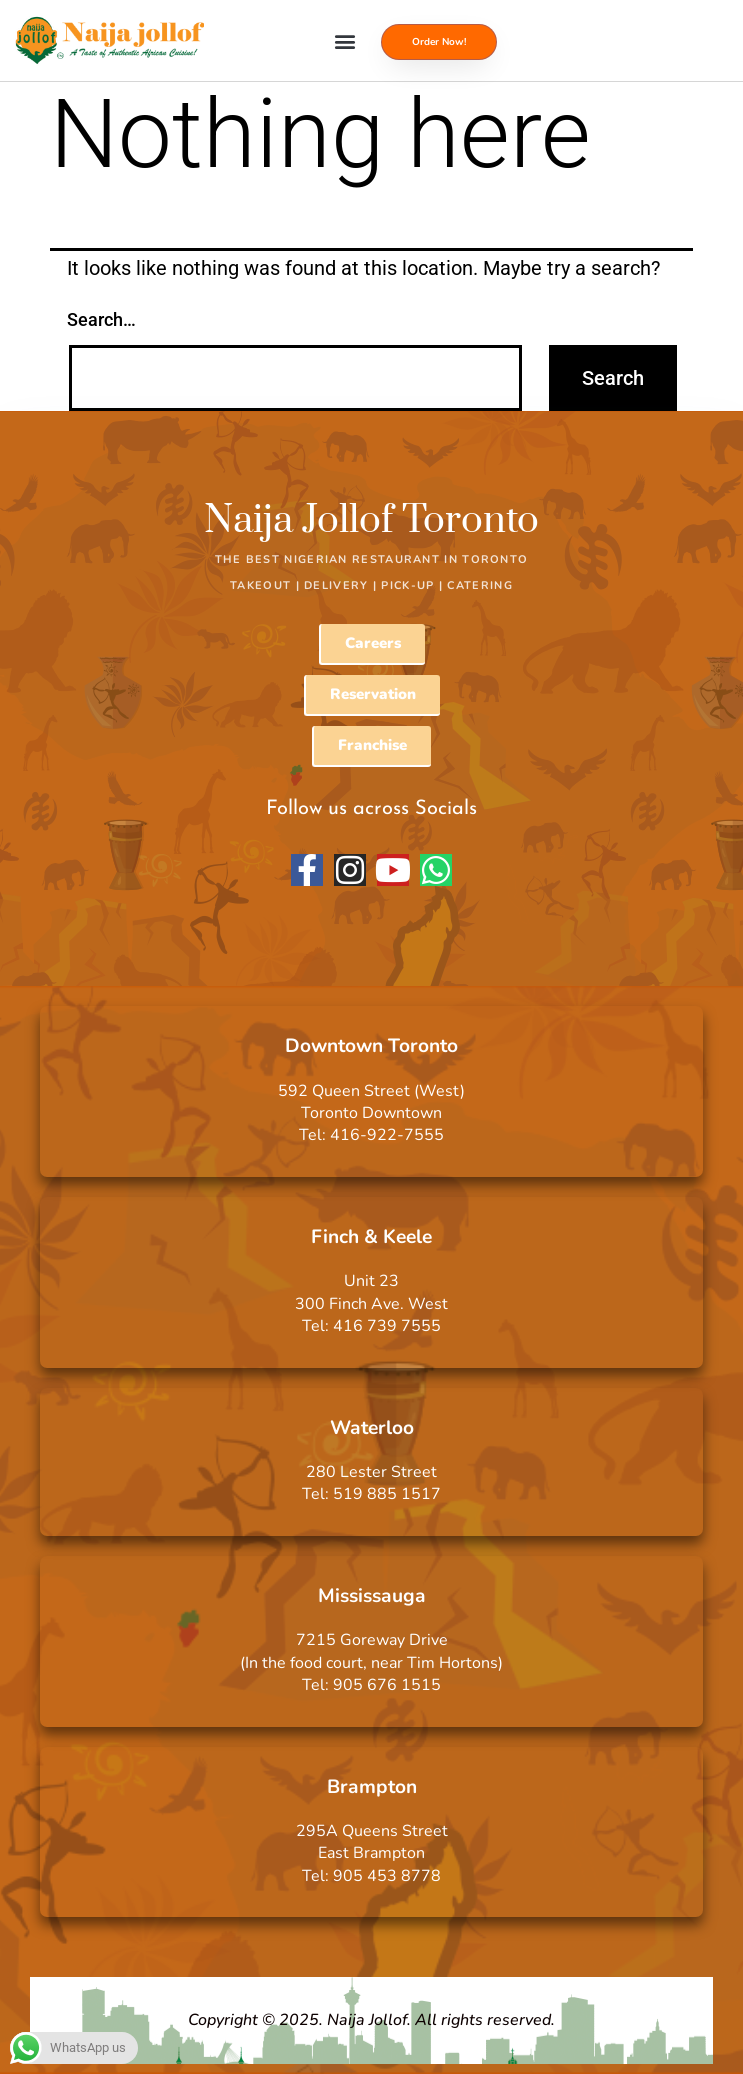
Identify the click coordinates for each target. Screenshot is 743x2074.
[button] (344, 40)
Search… (101, 319)
